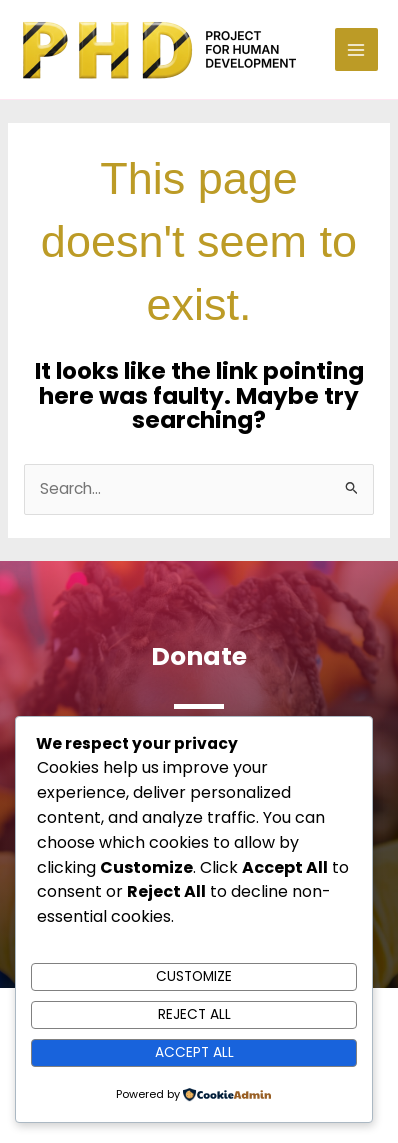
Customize (194, 976)
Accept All (194, 1052)
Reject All (194, 1014)
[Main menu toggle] (356, 49)
